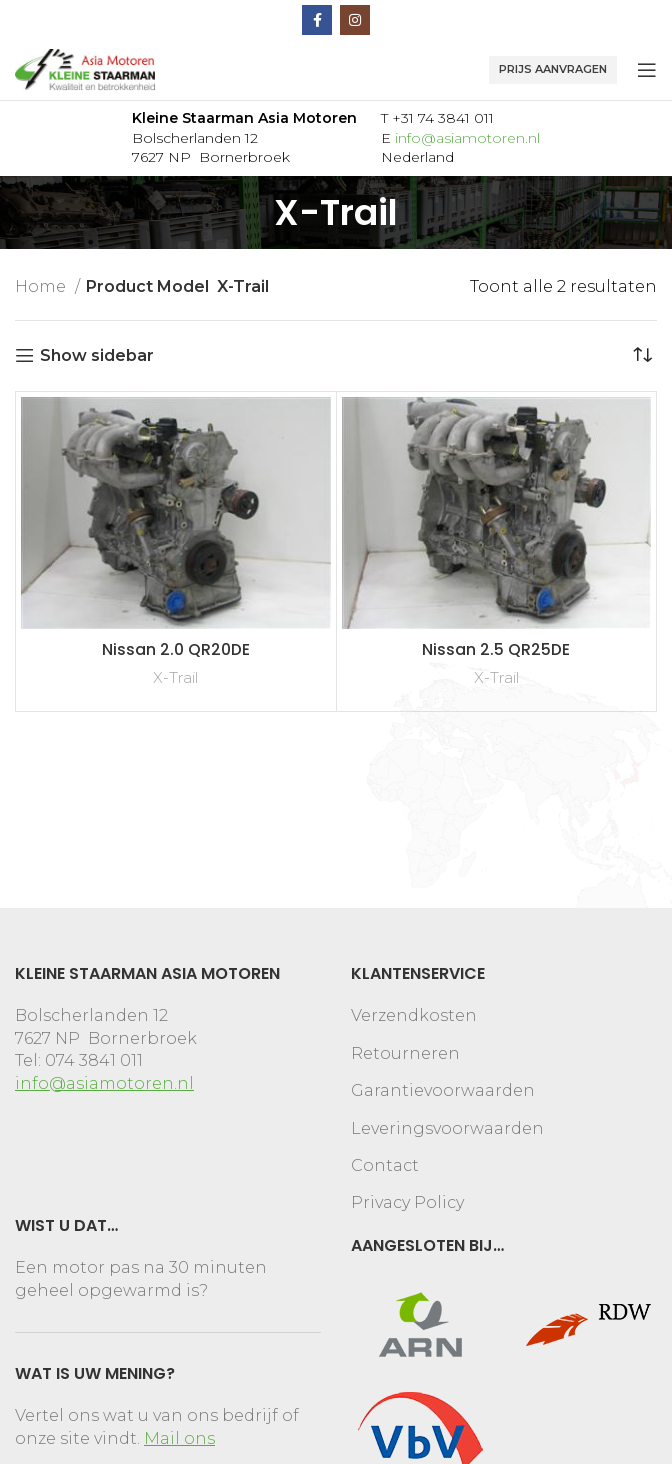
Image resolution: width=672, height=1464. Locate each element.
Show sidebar (97, 355)
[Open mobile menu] (647, 70)
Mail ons (179, 1438)
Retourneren (405, 1053)
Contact (385, 1165)
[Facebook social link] (317, 20)
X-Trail (175, 677)
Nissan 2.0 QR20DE (176, 649)
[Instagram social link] (355, 20)
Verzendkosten (414, 1015)
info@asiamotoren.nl (467, 138)
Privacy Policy (407, 1202)
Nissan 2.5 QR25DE (496, 649)
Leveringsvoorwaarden (447, 1128)
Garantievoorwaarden (443, 1090)
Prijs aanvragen (553, 69)
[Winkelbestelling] (642, 356)
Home (42, 286)
